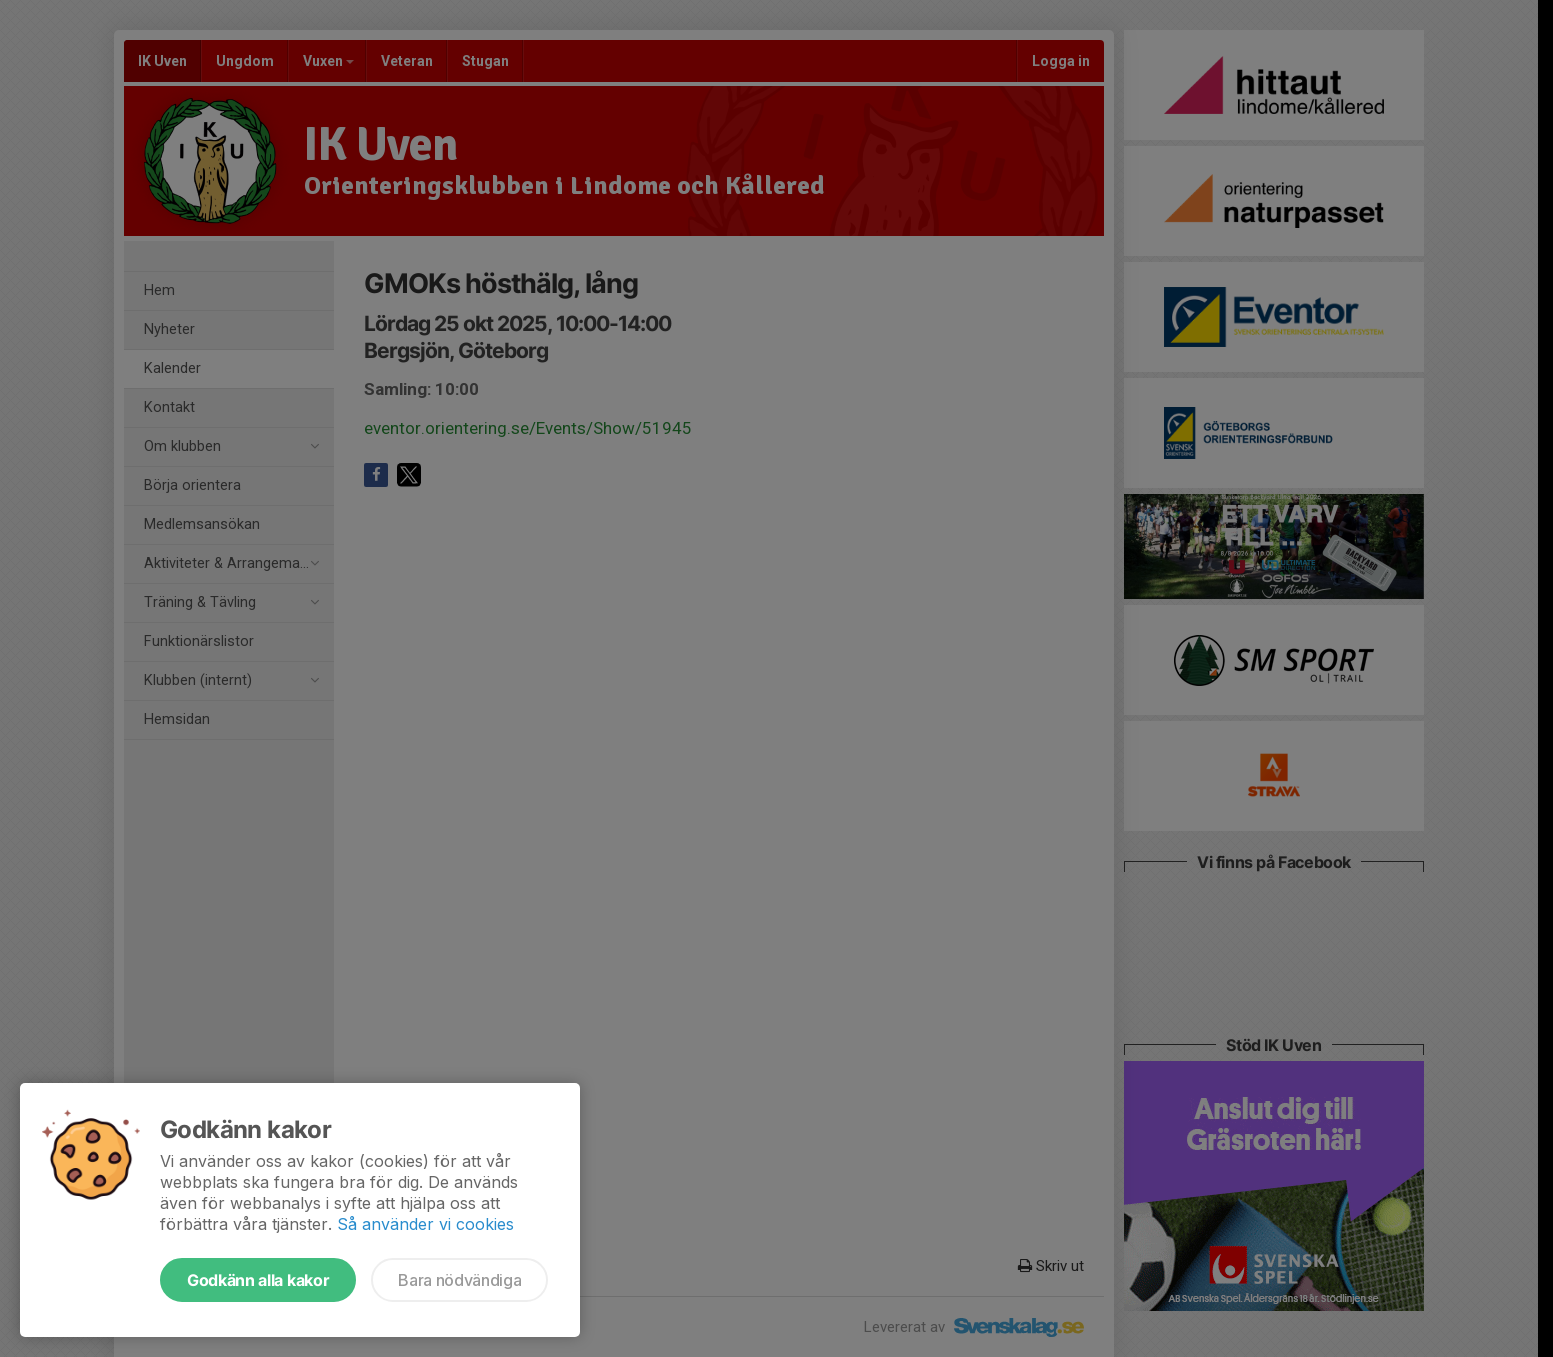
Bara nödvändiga (459, 1280)
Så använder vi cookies (425, 1224)
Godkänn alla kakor (258, 1280)
